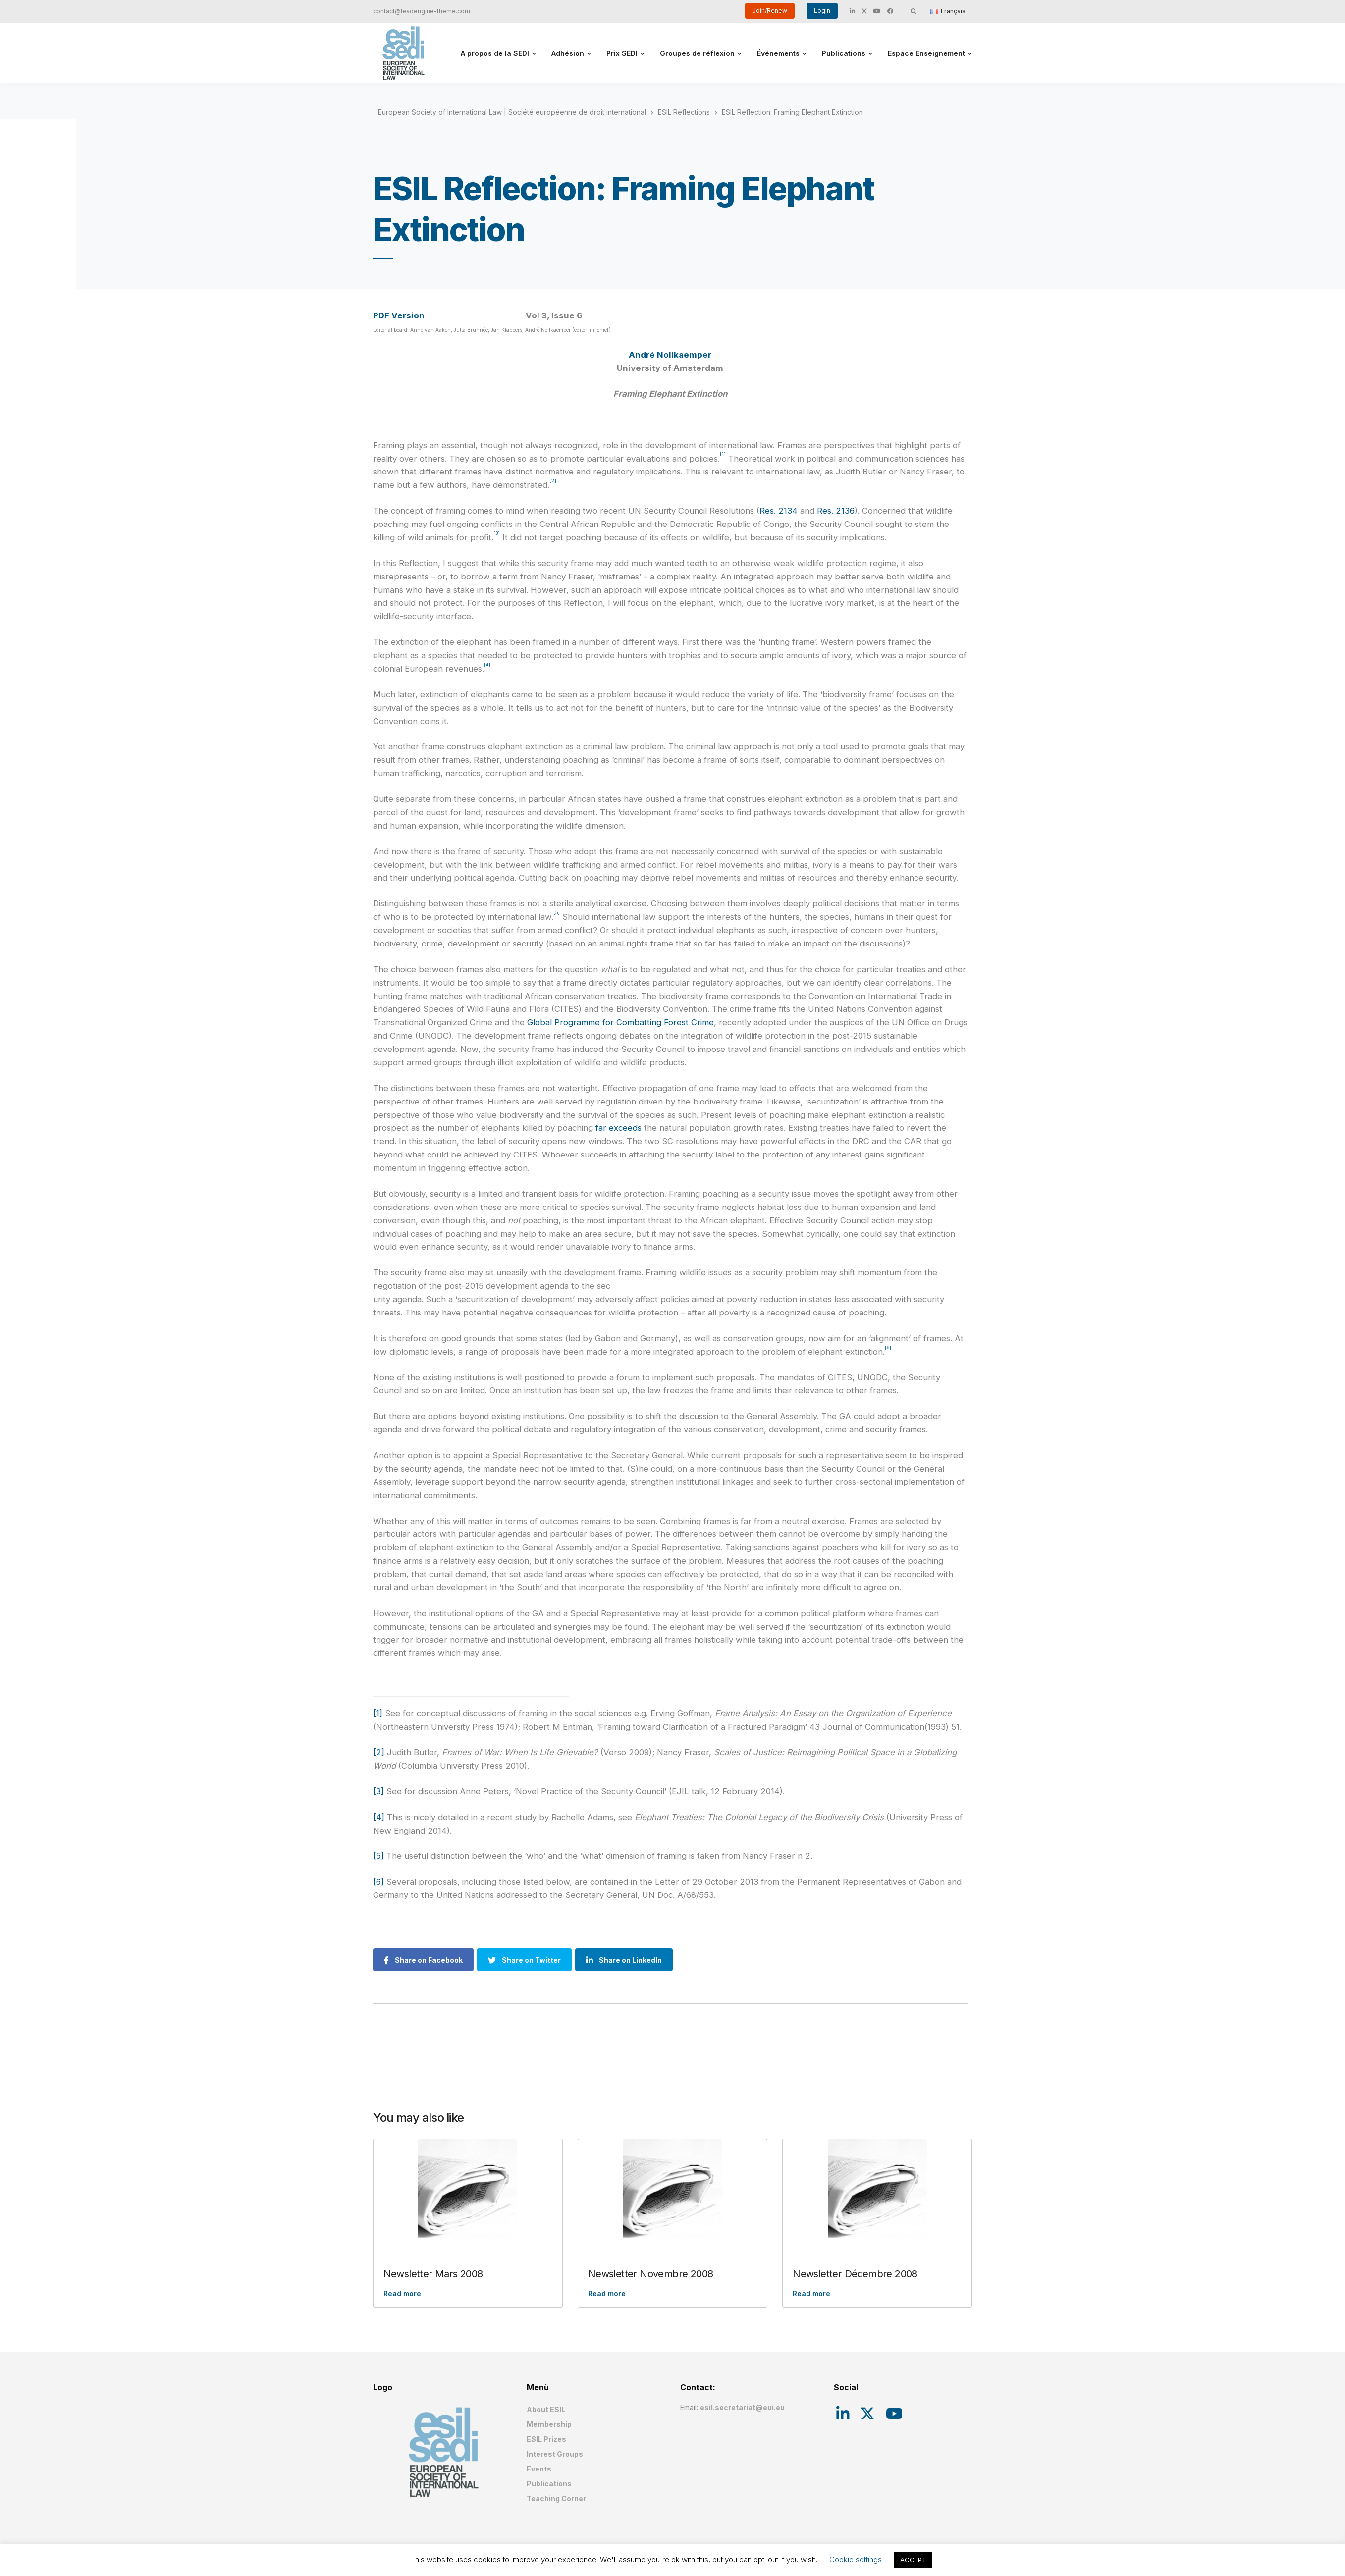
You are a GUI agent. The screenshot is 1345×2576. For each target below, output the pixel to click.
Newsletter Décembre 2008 (855, 2274)
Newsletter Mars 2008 (433, 2274)
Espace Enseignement (926, 53)
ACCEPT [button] (913, 2560)
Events (539, 2469)
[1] (377, 1713)
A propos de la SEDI (495, 53)
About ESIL (546, 2409)
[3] (378, 1791)
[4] (378, 1817)
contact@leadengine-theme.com (421, 11)
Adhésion (567, 53)
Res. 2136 (836, 511)
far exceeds (618, 1128)
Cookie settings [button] (855, 2559)
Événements (778, 53)
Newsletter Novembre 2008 (650, 2274)
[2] (378, 1752)
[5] (378, 1856)
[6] (378, 1882)
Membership (549, 2424)
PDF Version (399, 315)
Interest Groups (555, 2454)
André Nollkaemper (670, 355)
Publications (843, 53)
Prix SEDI (622, 53)
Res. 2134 (778, 511)
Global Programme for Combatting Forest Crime (620, 1022)
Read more (402, 2293)
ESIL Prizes (546, 2439)
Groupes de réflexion (697, 53)
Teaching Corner (556, 2498)
